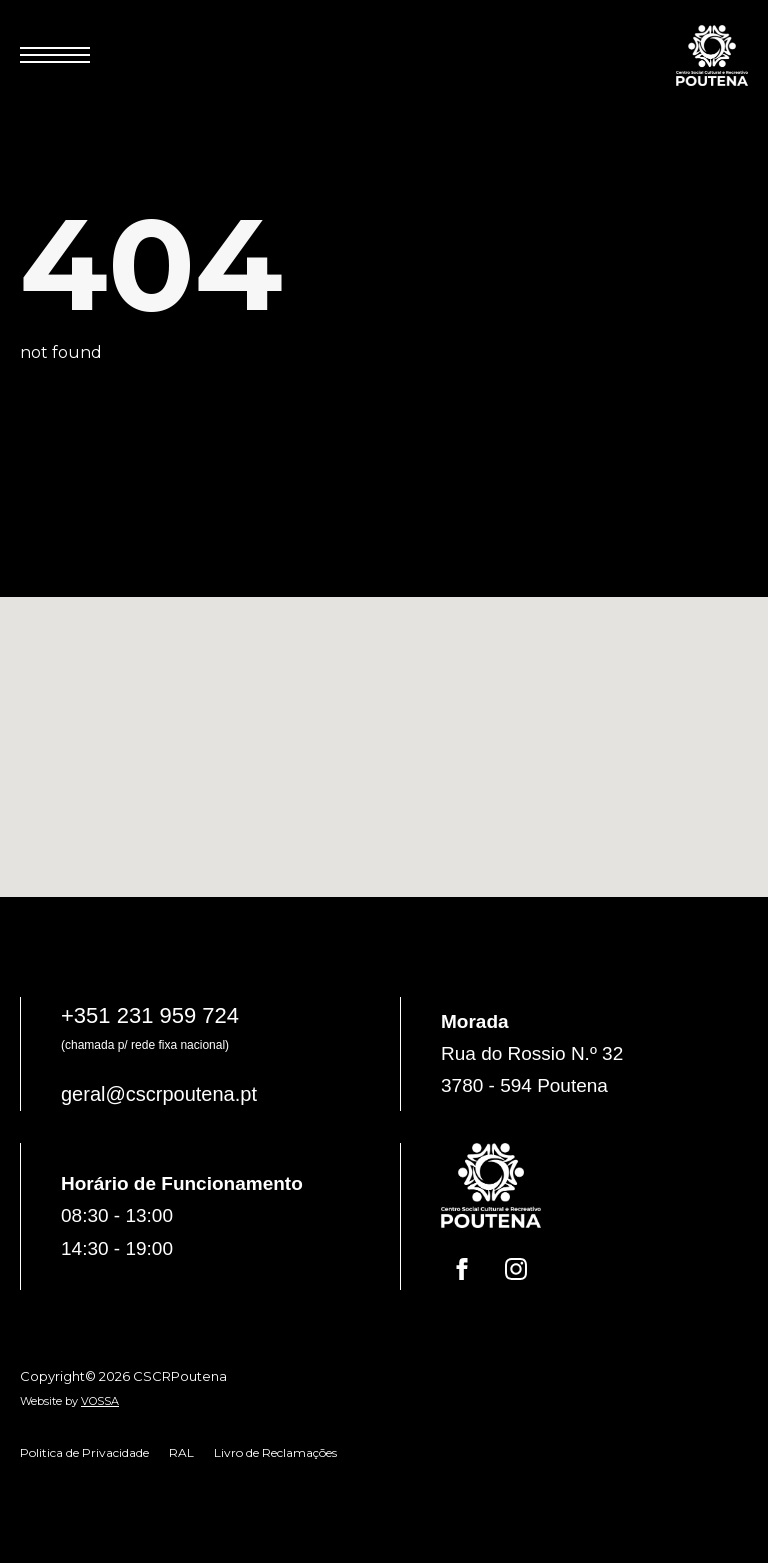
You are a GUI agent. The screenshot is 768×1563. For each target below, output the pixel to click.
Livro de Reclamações (275, 1452)
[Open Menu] (55, 55)
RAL (181, 1452)
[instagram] (516, 1269)
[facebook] (462, 1269)
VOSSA (100, 1401)
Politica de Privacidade (84, 1452)
